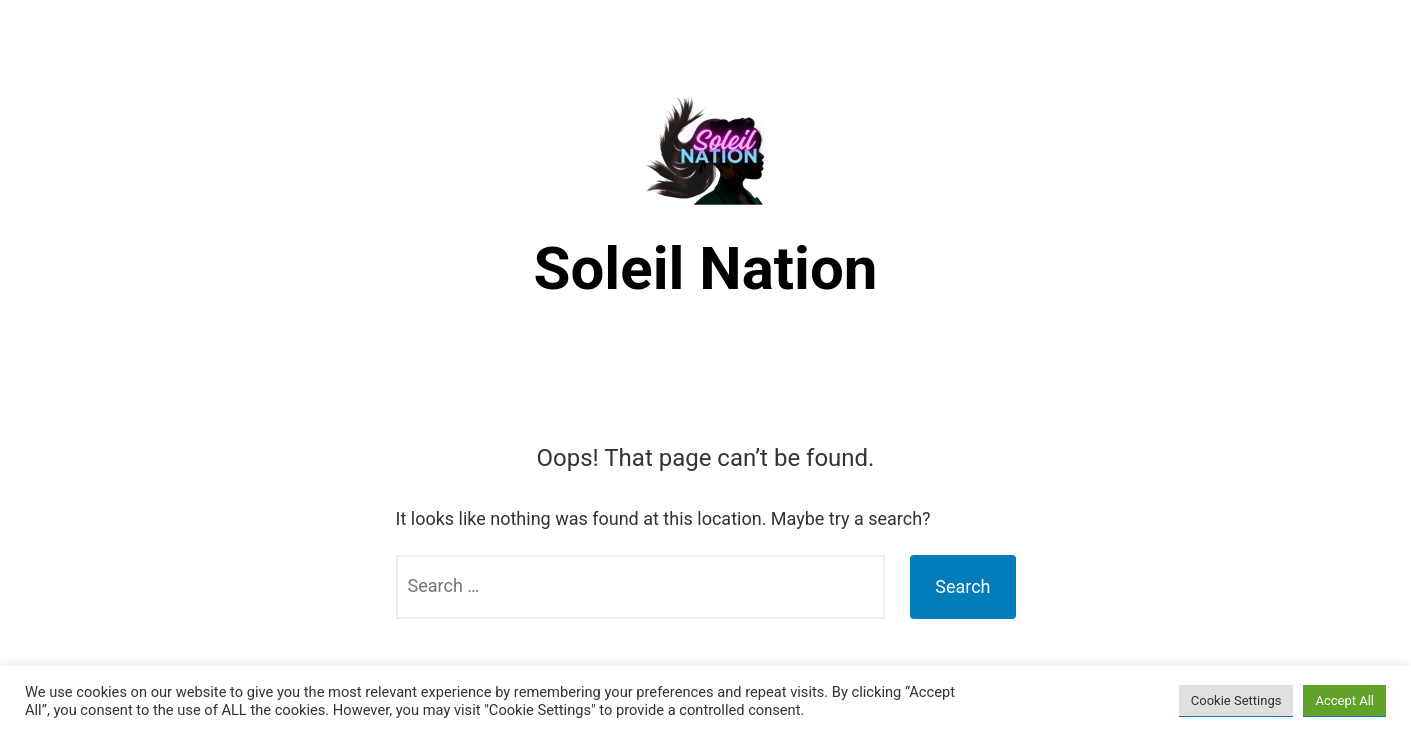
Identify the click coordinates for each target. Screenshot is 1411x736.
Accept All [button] (1344, 700)
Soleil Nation (706, 268)
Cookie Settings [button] (1236, 700)
